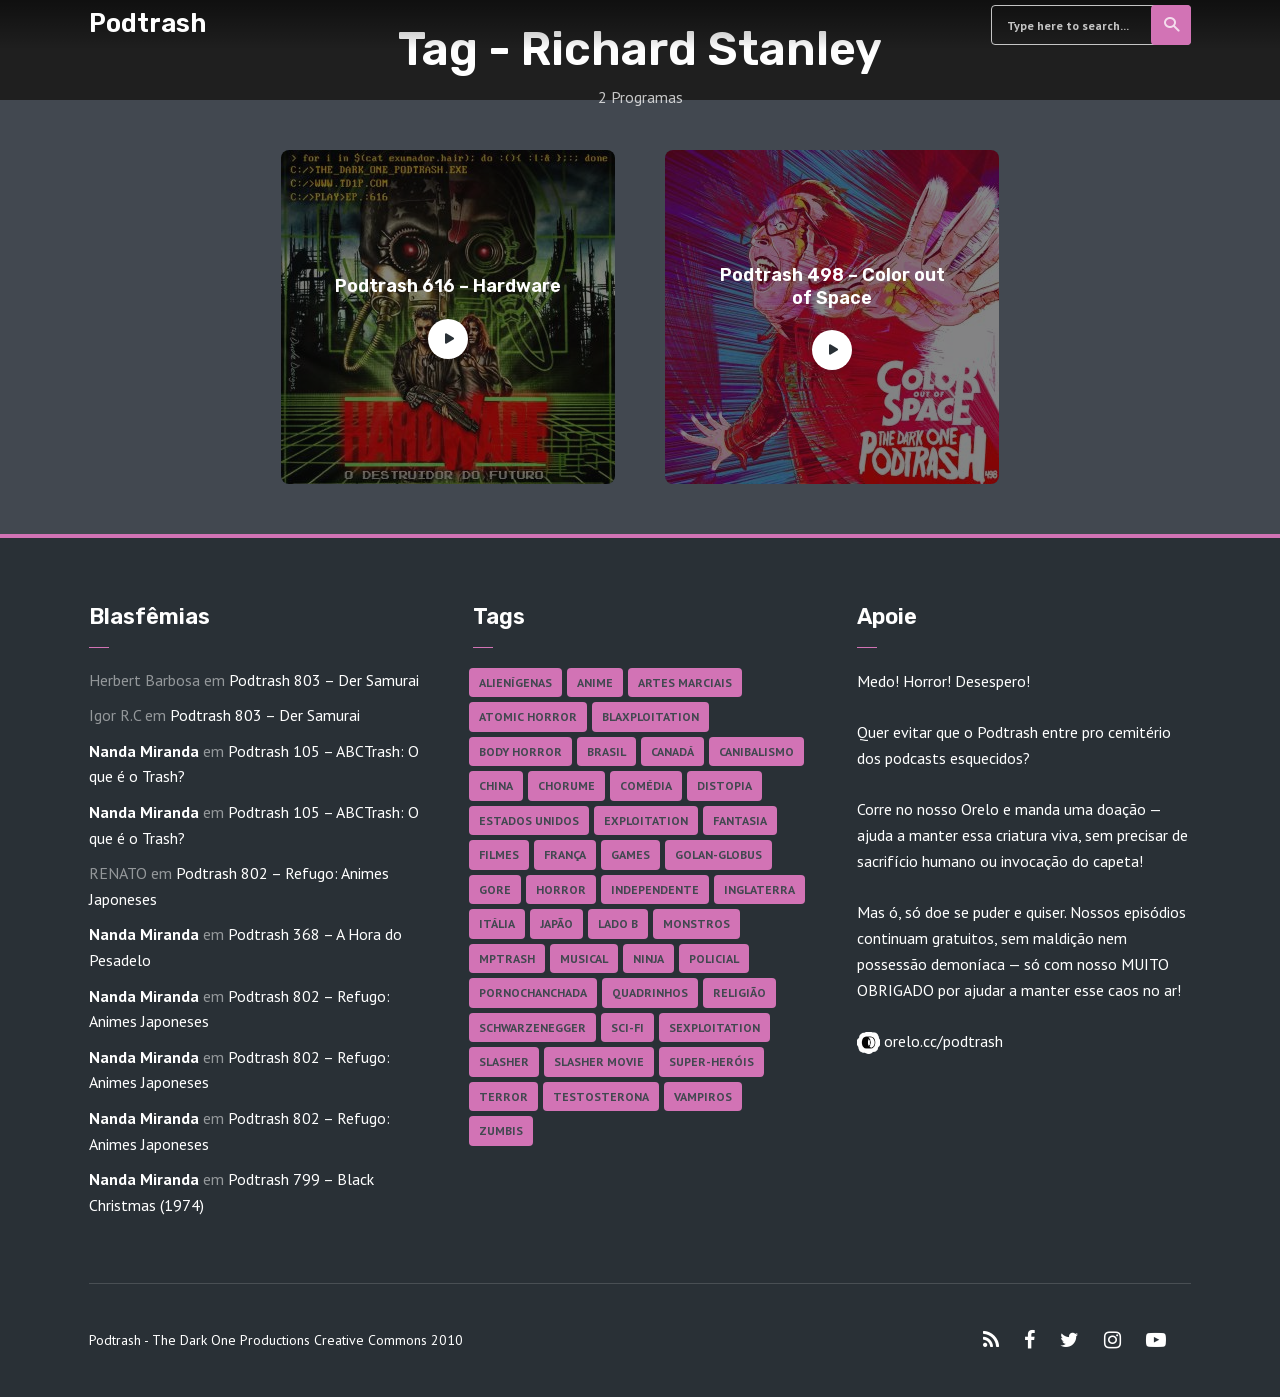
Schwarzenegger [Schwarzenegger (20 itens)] (532, 1027)
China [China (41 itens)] (496, 785)
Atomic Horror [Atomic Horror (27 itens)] (528, 716)
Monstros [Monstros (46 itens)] (696, 923)
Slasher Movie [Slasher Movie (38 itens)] (599, 1061)
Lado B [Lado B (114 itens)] (618, 923)
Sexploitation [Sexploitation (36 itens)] (714, 1027)
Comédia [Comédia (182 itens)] (646, 785)
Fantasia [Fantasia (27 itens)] (740, 820)
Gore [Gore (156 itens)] (495, 889)
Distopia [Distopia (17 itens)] (724, 785)
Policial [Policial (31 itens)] (714, 958)
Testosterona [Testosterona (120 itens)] (601, 1096)
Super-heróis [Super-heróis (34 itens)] (711, 1061)
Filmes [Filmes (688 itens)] (499, 854)
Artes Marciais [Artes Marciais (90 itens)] (685, 682)
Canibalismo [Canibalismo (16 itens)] (756, 751)
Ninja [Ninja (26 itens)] (648, 958)
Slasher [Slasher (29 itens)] (504, 1061)
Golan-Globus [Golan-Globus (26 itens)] (718, 854)
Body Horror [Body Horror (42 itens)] (520, 751)
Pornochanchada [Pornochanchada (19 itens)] (533, 992)
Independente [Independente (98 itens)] (655, 889)
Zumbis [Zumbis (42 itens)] (501, 1130)
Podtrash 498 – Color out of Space (832, 286)
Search (1172, 25)
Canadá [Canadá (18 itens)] (672, 751)
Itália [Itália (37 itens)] (497, 923)
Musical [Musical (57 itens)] (584, 958)
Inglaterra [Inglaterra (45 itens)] (759, 889)
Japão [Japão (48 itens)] (556, 923)
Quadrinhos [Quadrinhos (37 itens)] (650, 992)
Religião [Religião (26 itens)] (739, 992)
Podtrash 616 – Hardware (448, 286)
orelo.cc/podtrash (941, 1041)
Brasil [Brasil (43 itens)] (606, 751)
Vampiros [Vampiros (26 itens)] (703, 1096)
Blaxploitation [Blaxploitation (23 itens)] (650, 716)
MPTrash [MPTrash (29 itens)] (507, 958)
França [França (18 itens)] (565, 854)
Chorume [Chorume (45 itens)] (566, 785)
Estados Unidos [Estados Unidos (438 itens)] (529, 820)
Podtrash (147, 23)
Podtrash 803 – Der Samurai (324, 680)
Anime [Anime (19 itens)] (595, 682)
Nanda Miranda (144, 751)
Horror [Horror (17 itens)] (561, 889)
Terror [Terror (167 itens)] (503, 1096)
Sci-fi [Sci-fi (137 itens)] (627, 1027)
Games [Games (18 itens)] (630, 854)
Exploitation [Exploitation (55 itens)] (646, 820)
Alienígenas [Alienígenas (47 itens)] (515, 682)
